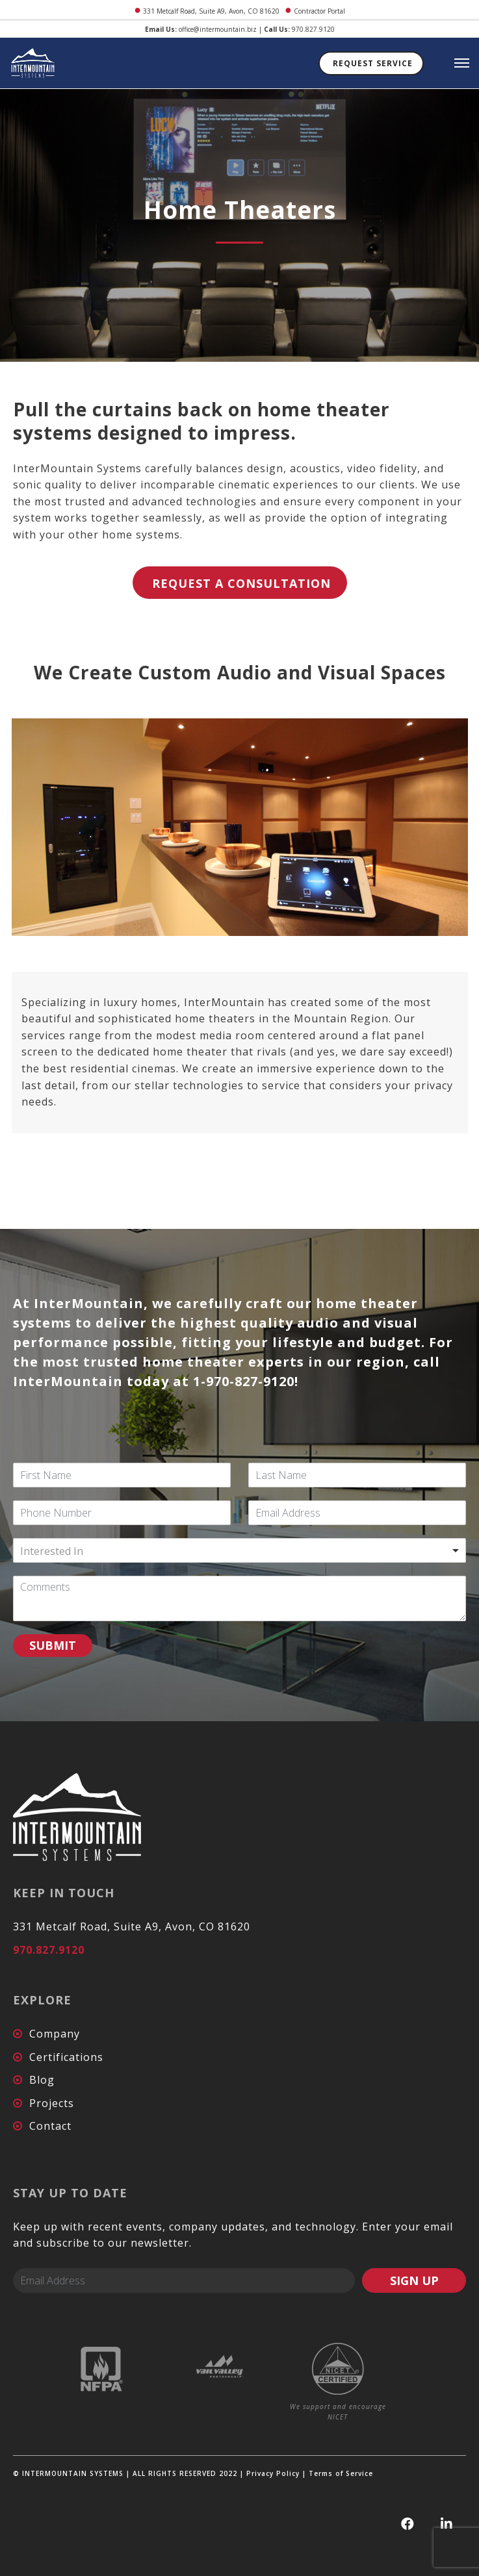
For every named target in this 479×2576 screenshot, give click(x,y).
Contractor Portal (319, 11)
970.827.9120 (313, 29)
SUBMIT (52, 1645)
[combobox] (239, 1550)
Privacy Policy (273, 2473)
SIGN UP (414, 2280)
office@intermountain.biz (218, 29)
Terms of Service (341, 2473)
